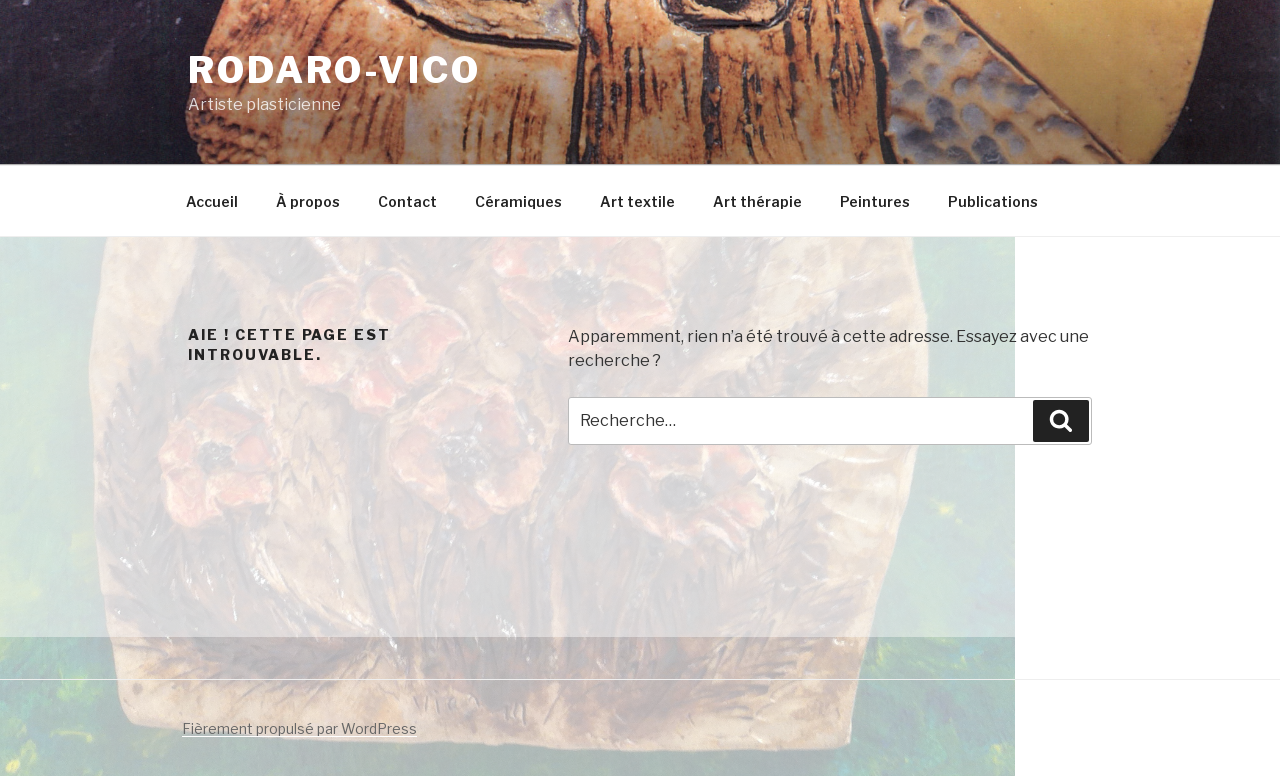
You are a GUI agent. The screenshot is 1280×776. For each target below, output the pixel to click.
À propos (308, 201)
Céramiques (518, 201)
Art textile (637, 201)
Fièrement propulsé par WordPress (299, 728)
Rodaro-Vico (334, 70)
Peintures (875, 201)
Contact (407, 201)
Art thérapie (757, 201)
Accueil (212, 201)
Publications (993, 201)
